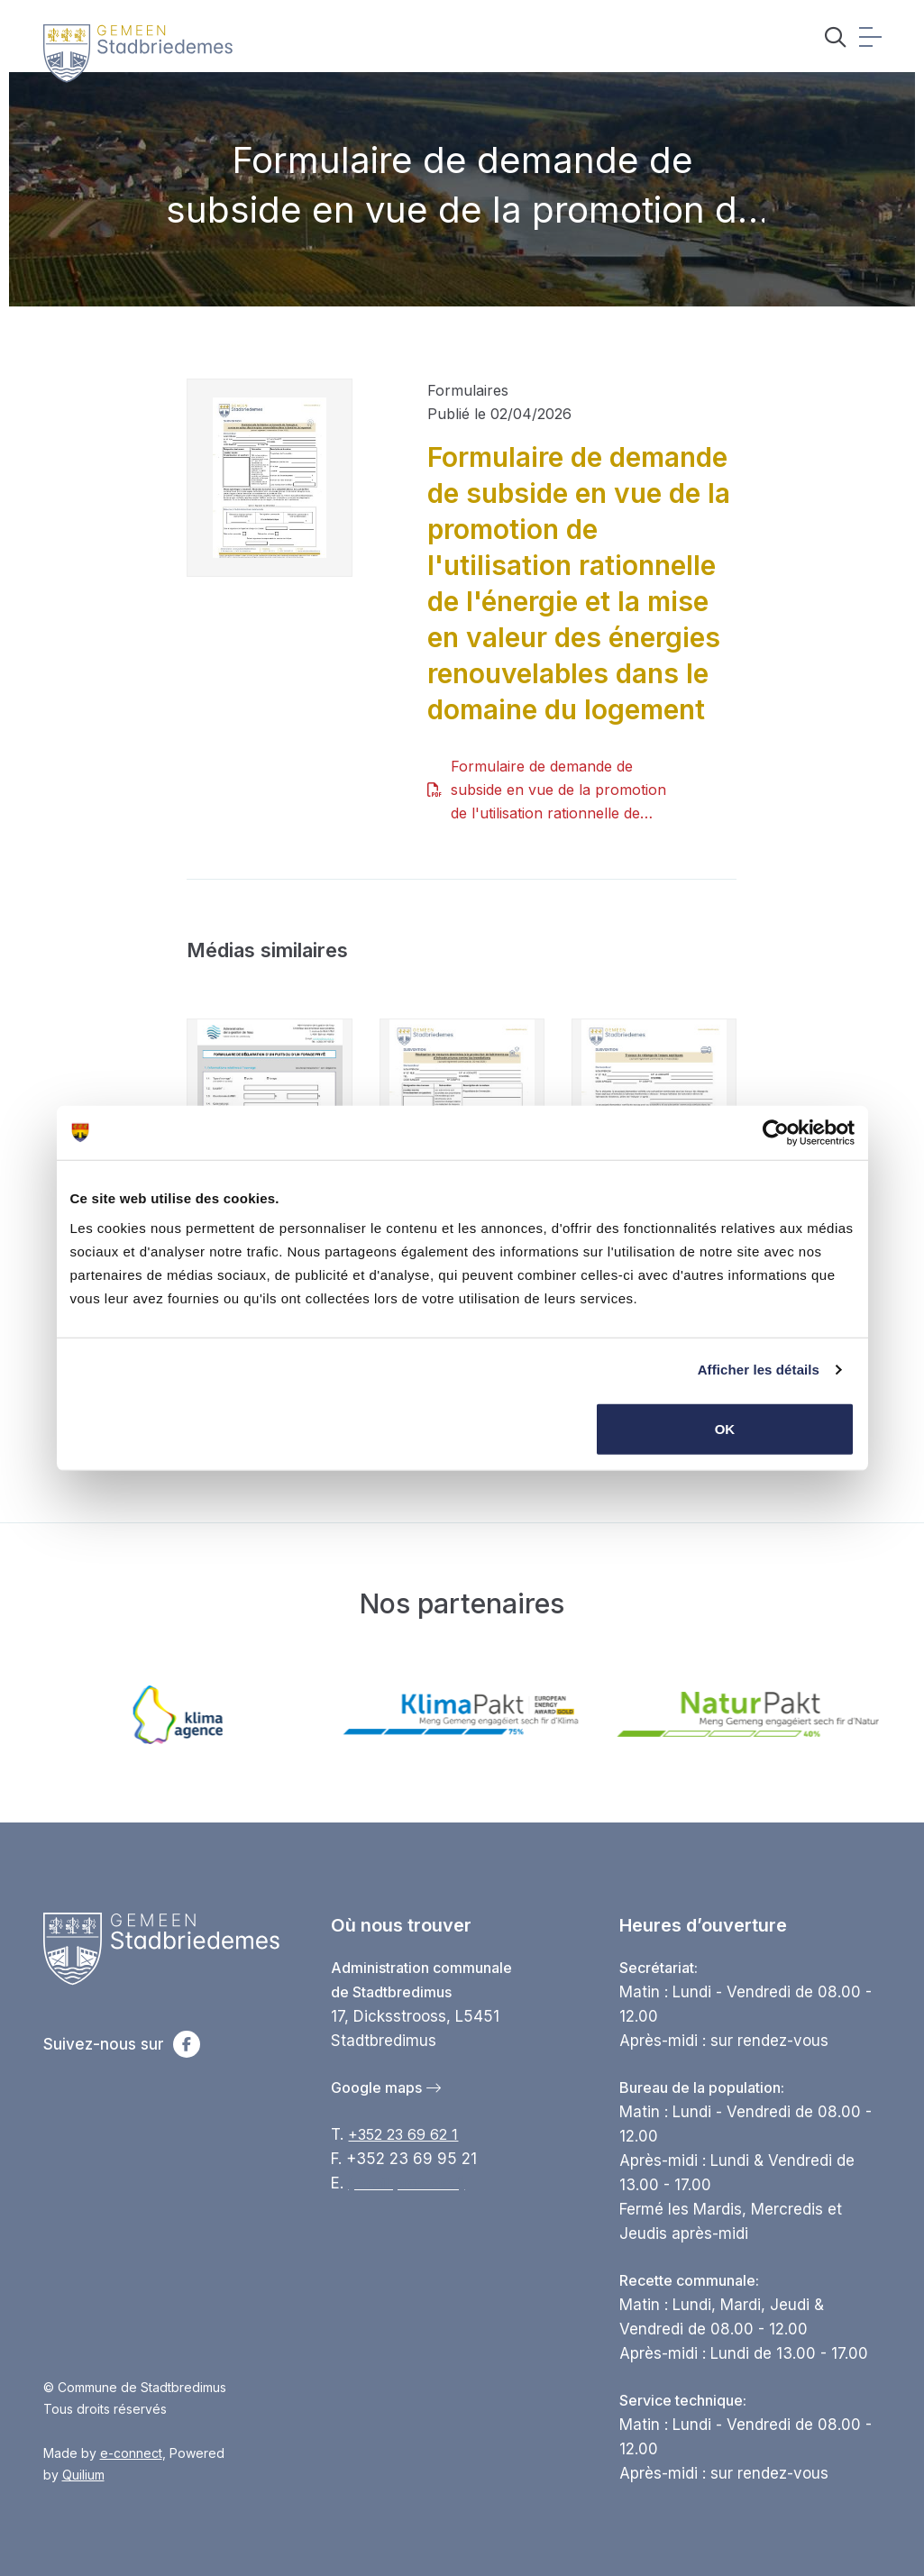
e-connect (131, 2453)
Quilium (83, 2474)
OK (725, 1428)
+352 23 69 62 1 (403, 2134)
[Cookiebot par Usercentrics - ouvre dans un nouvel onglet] (776, 1132)
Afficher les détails (758, 1369)
